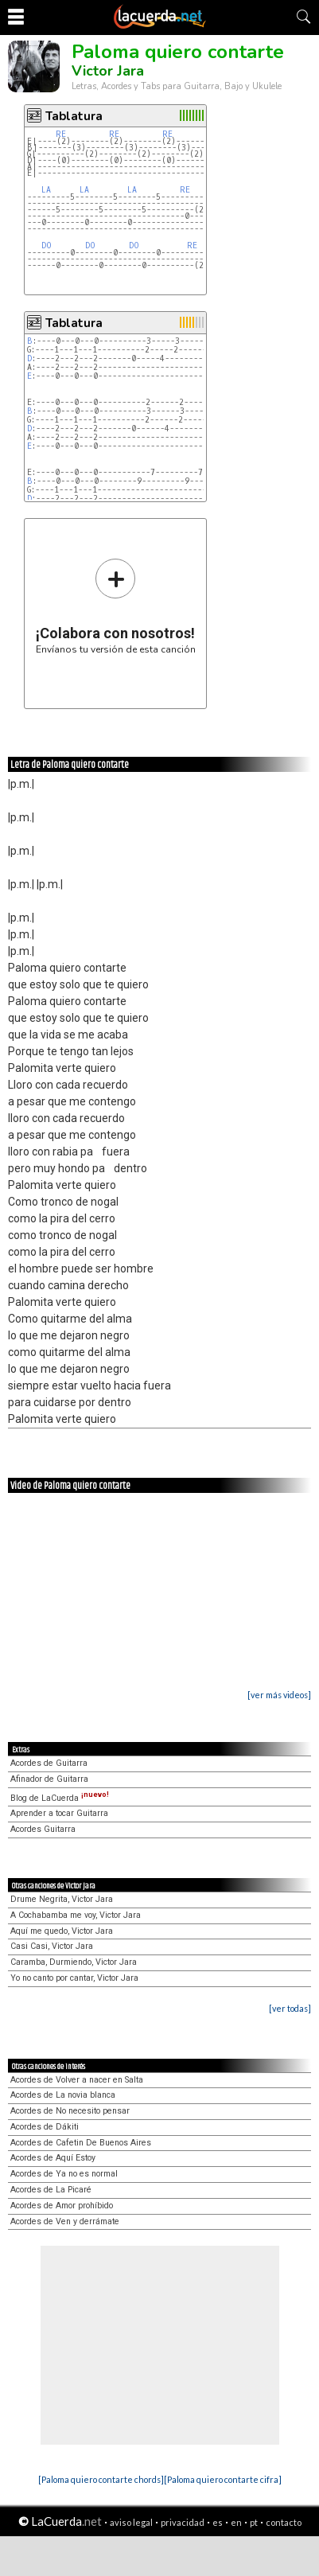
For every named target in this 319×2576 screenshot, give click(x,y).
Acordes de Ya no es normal (64, 2174)
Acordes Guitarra (43, 1829)
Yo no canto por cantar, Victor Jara (74, 1978)
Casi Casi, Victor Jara (51, 1946)
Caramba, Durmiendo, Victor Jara (73, 1962)
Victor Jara (108, 70)
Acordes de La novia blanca (62, 2095)
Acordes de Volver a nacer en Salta (76, 2080)
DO (46, 245)
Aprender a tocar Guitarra (59, 1813)
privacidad (182, 2522)
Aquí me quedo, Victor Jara (61, 1931)
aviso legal (131, 2522)
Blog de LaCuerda (59, 1798)
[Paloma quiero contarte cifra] (223, 2479)
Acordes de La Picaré (50, 2189)
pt (254, 2522)
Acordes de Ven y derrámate (64, 2221)
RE (61, 134)
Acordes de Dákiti (44, 2127)
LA (46, 190)
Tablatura (74, 116)
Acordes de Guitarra (49, 1763)
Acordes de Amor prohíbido (61, 2205)
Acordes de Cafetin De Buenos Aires (80, 2143)
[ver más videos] (279, 1694)
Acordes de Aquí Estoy (52, 2158)
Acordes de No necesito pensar (70, 2111)
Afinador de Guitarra (49, 1779)
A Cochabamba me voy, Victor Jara (75, 1915)
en (236, 2522)
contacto (283, 2522)
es (217, 2522)
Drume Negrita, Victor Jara (61, 1899)
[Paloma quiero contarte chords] (101, 2479)
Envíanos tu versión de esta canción (116, 606)
